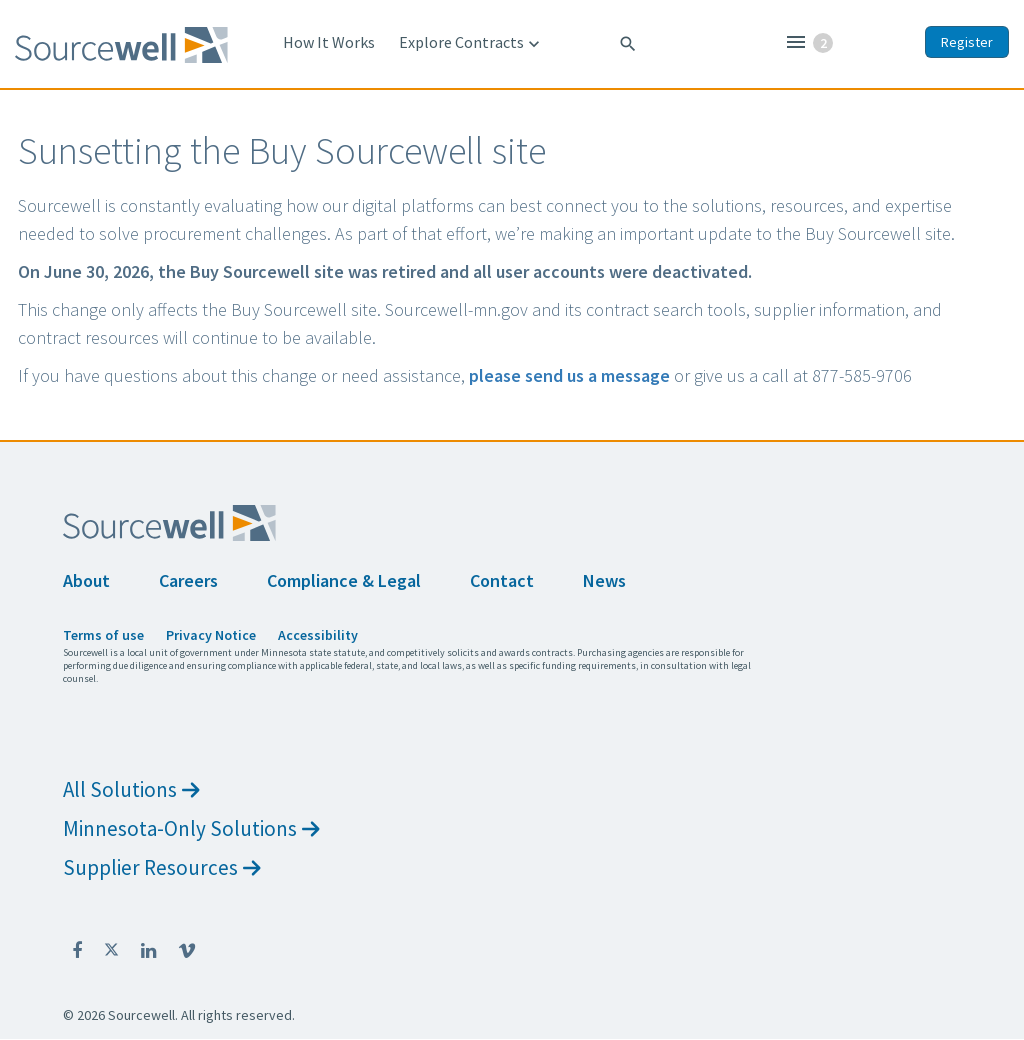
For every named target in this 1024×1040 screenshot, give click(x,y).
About (86, 580)
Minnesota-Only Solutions (191, 828)
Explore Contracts (471, 43)
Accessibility (318, 635)
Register (967, 42)
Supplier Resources (162, 867)
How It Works (329, 42)
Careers (188, 580)
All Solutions (131, 789)
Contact (502, 580)
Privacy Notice (211, 635)
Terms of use (103, 635)
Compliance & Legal (344, 580)
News (604, 580)
